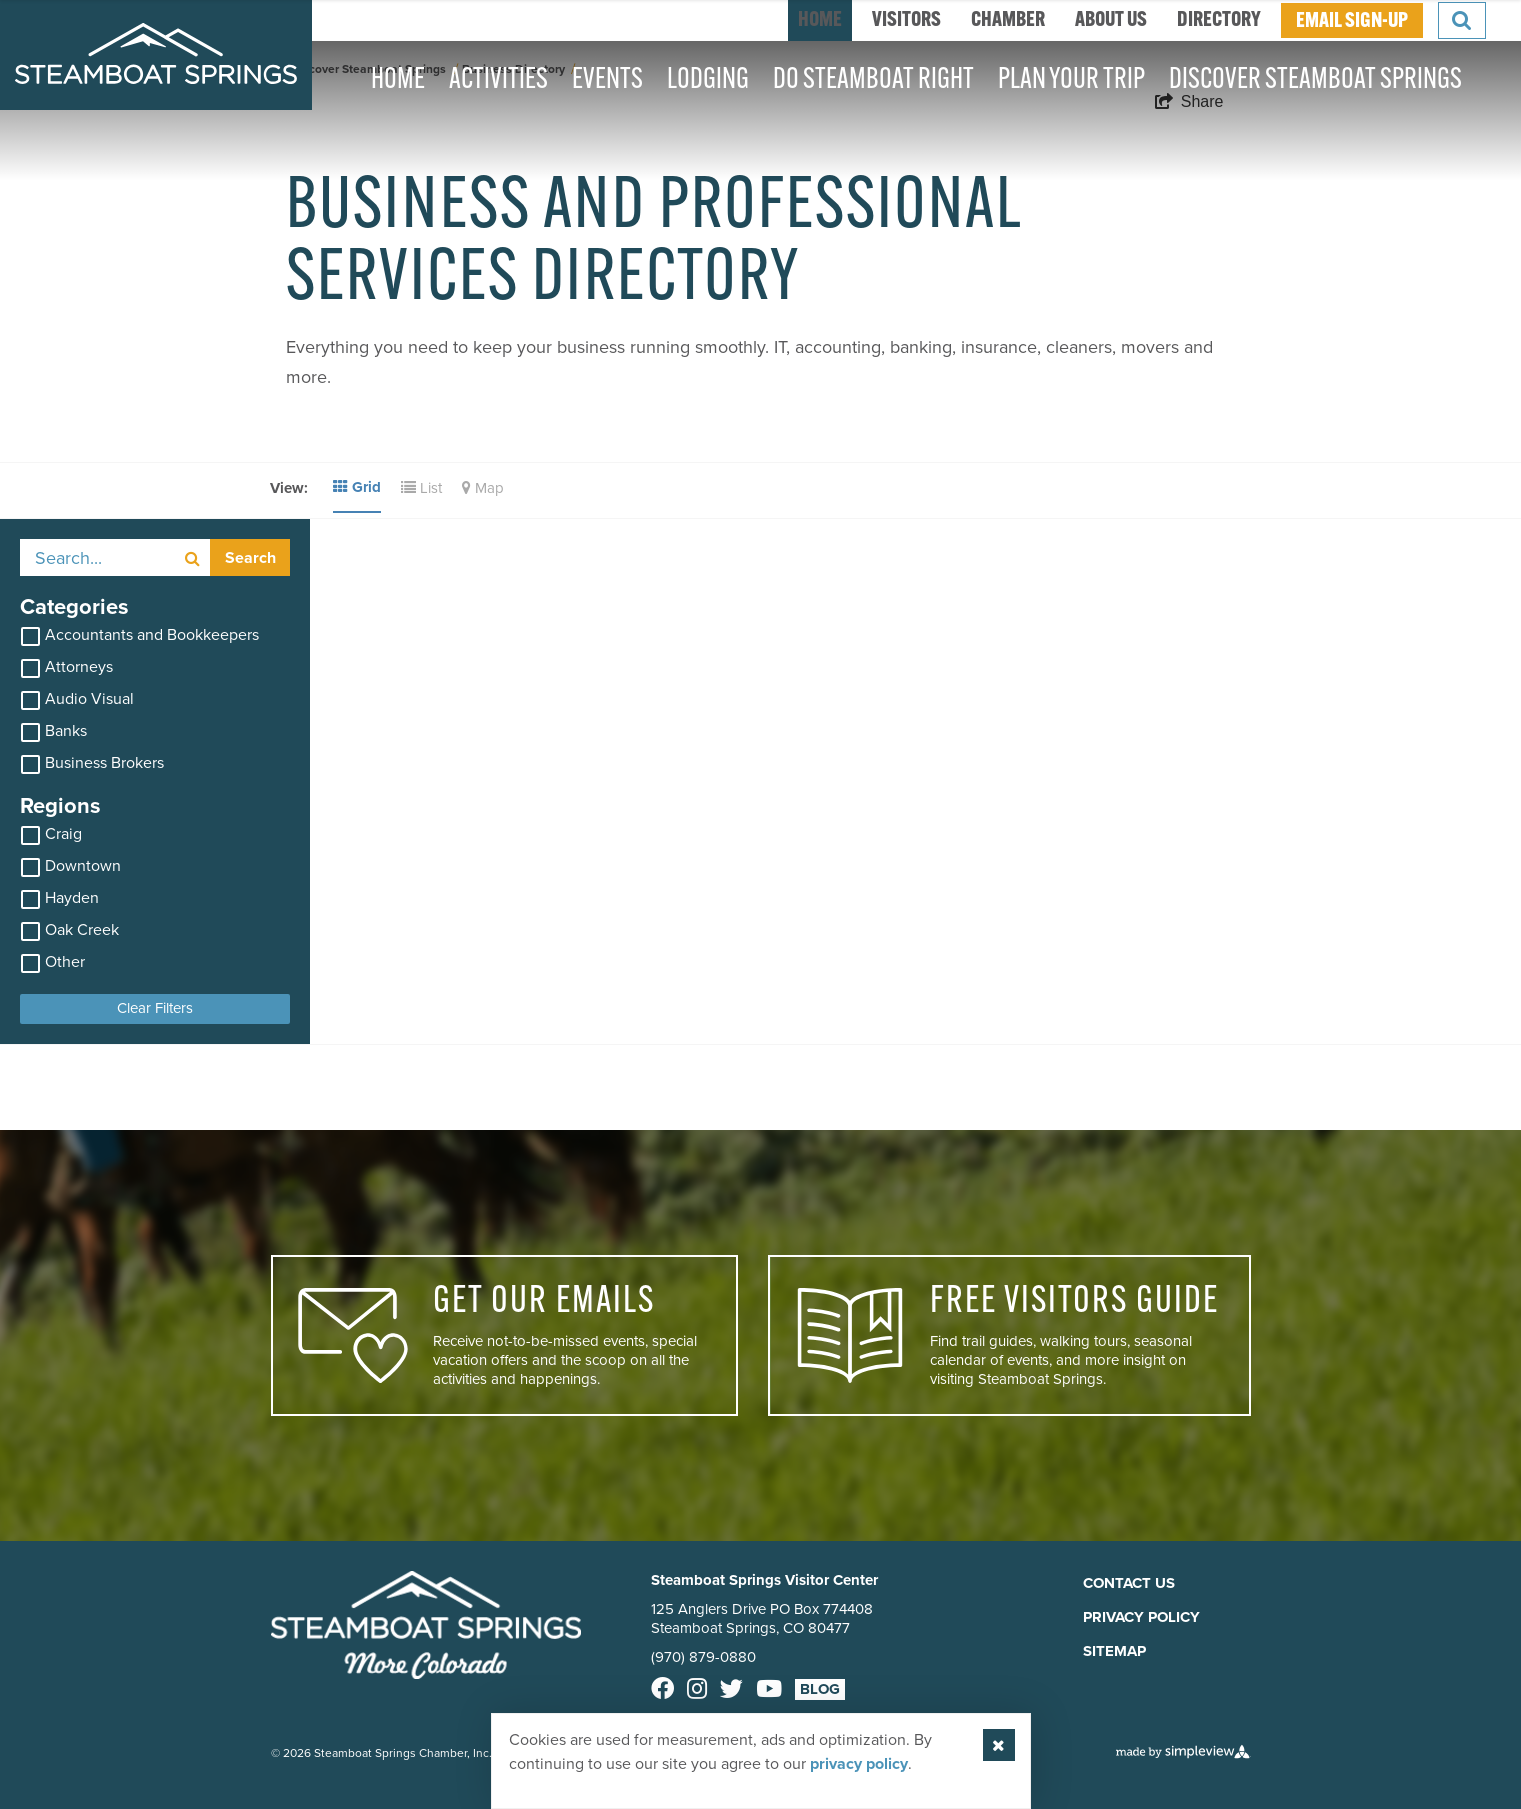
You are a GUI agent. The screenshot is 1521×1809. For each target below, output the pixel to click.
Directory (1219, 20)
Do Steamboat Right (873, 80)
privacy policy (859, 1763)
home (820, 20)
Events (607, 80)
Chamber (1008, 20)
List (421, 488)
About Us (1111, 20)
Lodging (708, 80)
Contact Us (1129, 1583)
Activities (498, 80)
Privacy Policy (1141, 1617)
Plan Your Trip (1071, 80)
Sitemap (1114, 1651)
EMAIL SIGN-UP (1352, 21)
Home (398, 80)
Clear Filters (155, 1008)
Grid (357, 487)
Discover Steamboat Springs (1315, 80)
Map (483, 488)
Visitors (906, 20)
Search (250, 557)
